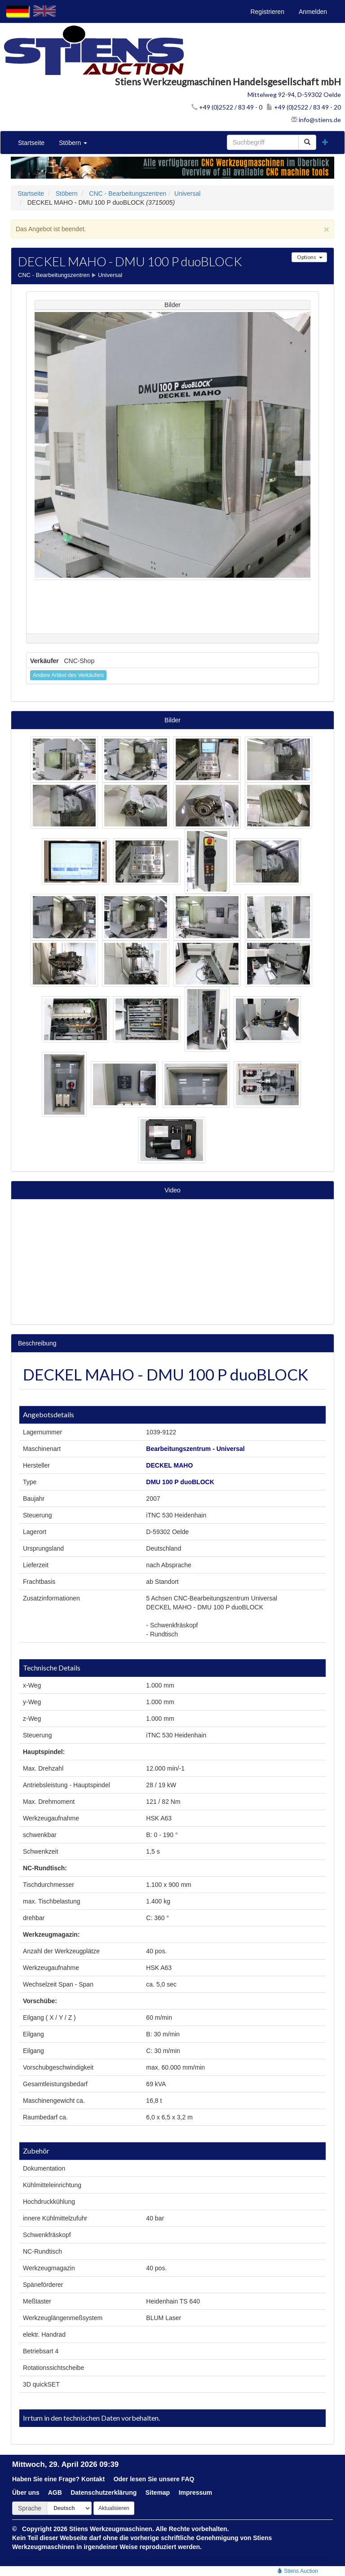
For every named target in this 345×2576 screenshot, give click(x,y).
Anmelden (313, 11)
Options (309, 257)
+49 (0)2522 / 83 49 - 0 (226, 107)
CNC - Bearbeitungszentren (127, 193)
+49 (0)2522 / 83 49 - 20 (303, 107)
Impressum (195, 2492)
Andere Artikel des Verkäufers (68, 675)
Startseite (31, 142)
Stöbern (73, 142)
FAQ (188, 2479)
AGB (55, 2492)
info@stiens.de (316, 119)
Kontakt (93, 2479)
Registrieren (267, 11)
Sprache (29, 2508)
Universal (187, 193)
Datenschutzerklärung (104, 2492)
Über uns (26, 2492)
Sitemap (158, 2492)
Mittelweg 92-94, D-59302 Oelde (294, 94)
